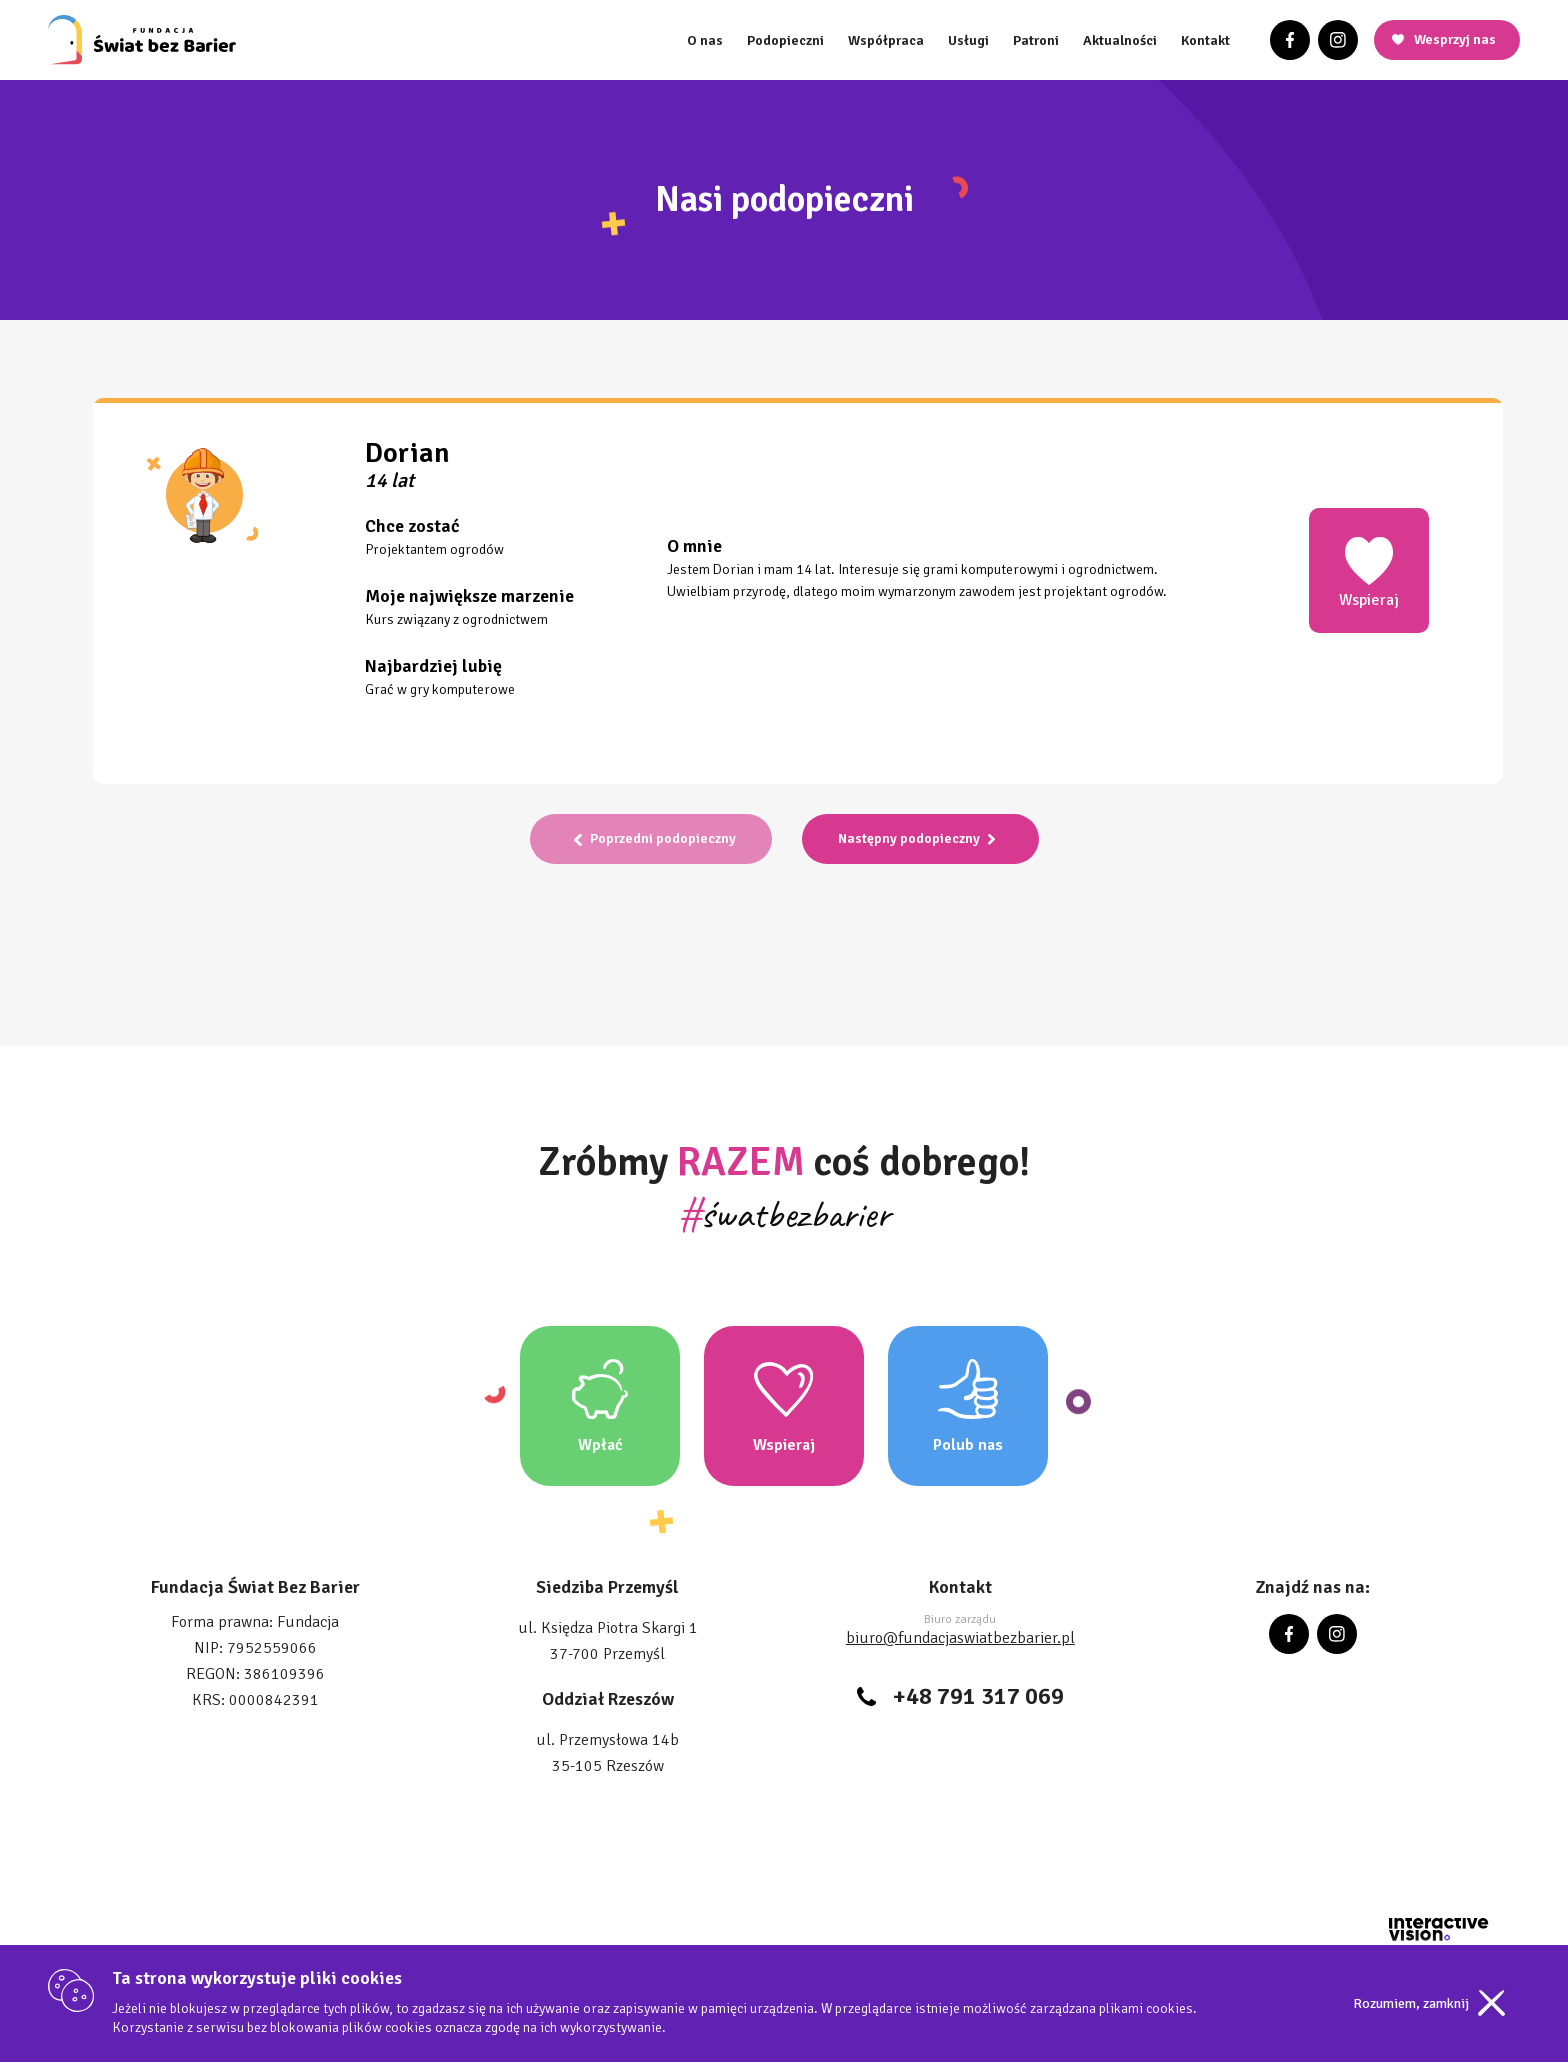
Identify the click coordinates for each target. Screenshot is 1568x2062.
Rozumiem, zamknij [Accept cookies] (1411, 2003)
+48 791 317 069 (978, 1696)
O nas (705, 40)
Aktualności (1120, 40)
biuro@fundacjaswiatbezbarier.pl (960, 1638)
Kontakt (1205, 40)
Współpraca (886, 40)
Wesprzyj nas (1455, 39)
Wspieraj (1369, 571)
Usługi (968, 40)
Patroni (1036, 40)
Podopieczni (785, 40)
